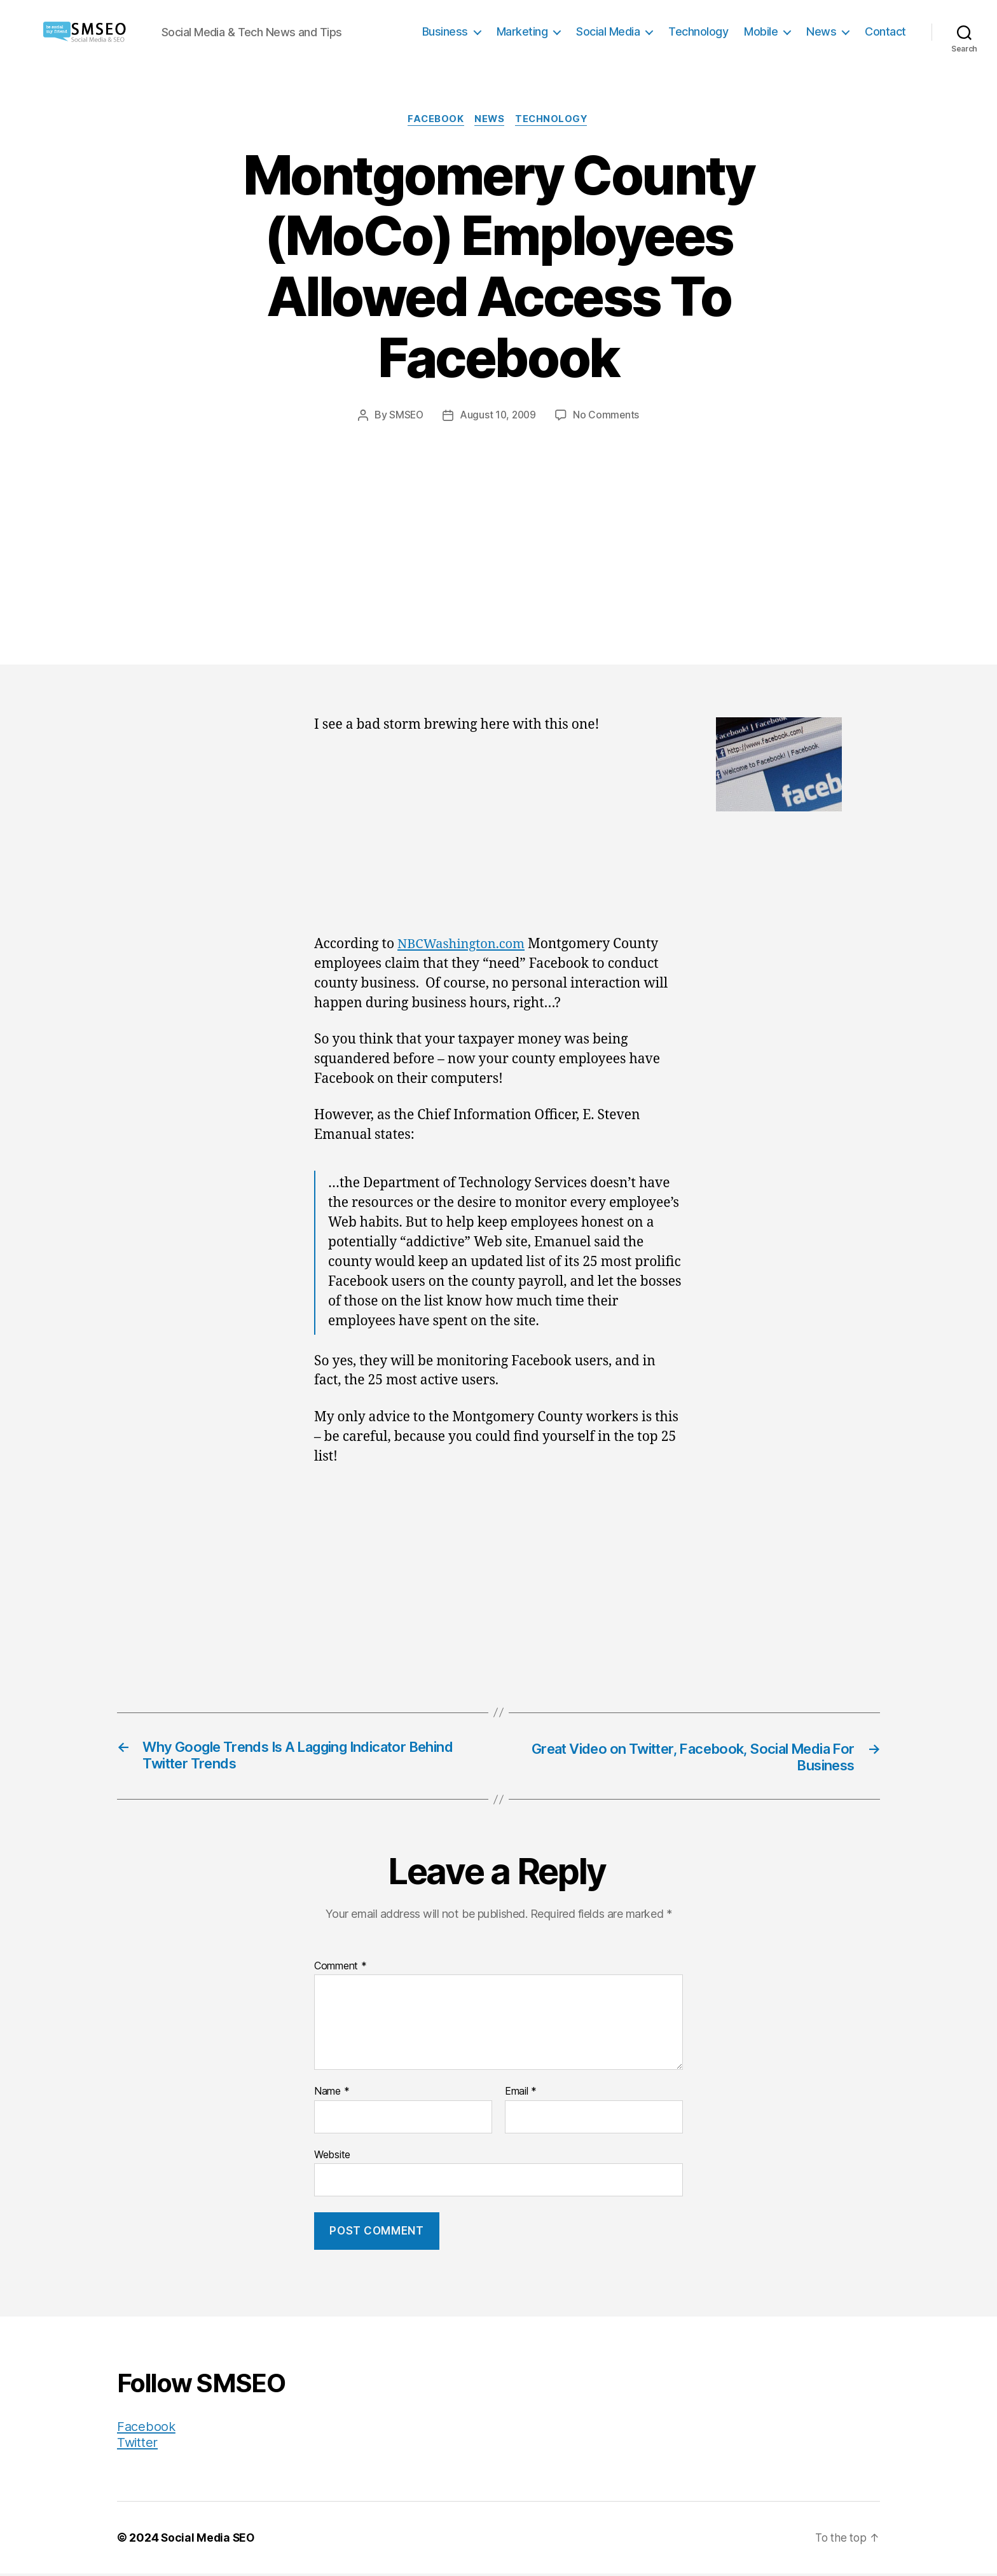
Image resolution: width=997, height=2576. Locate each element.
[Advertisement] (498, 519)
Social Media (608, 31)
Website (332, 2157)
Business (445, 31)
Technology (698, 31)
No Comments (607, 416)
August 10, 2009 (497, 416)
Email (521, 2094)
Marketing (522, 31)
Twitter (138, 2445)
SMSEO (405, 416)
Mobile (761, 31)
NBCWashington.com (464, 945)
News (821, 31)
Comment (340, 1968)
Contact (885, 31)
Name (331, 2094)
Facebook (434, 120)
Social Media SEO (209, 2540)
